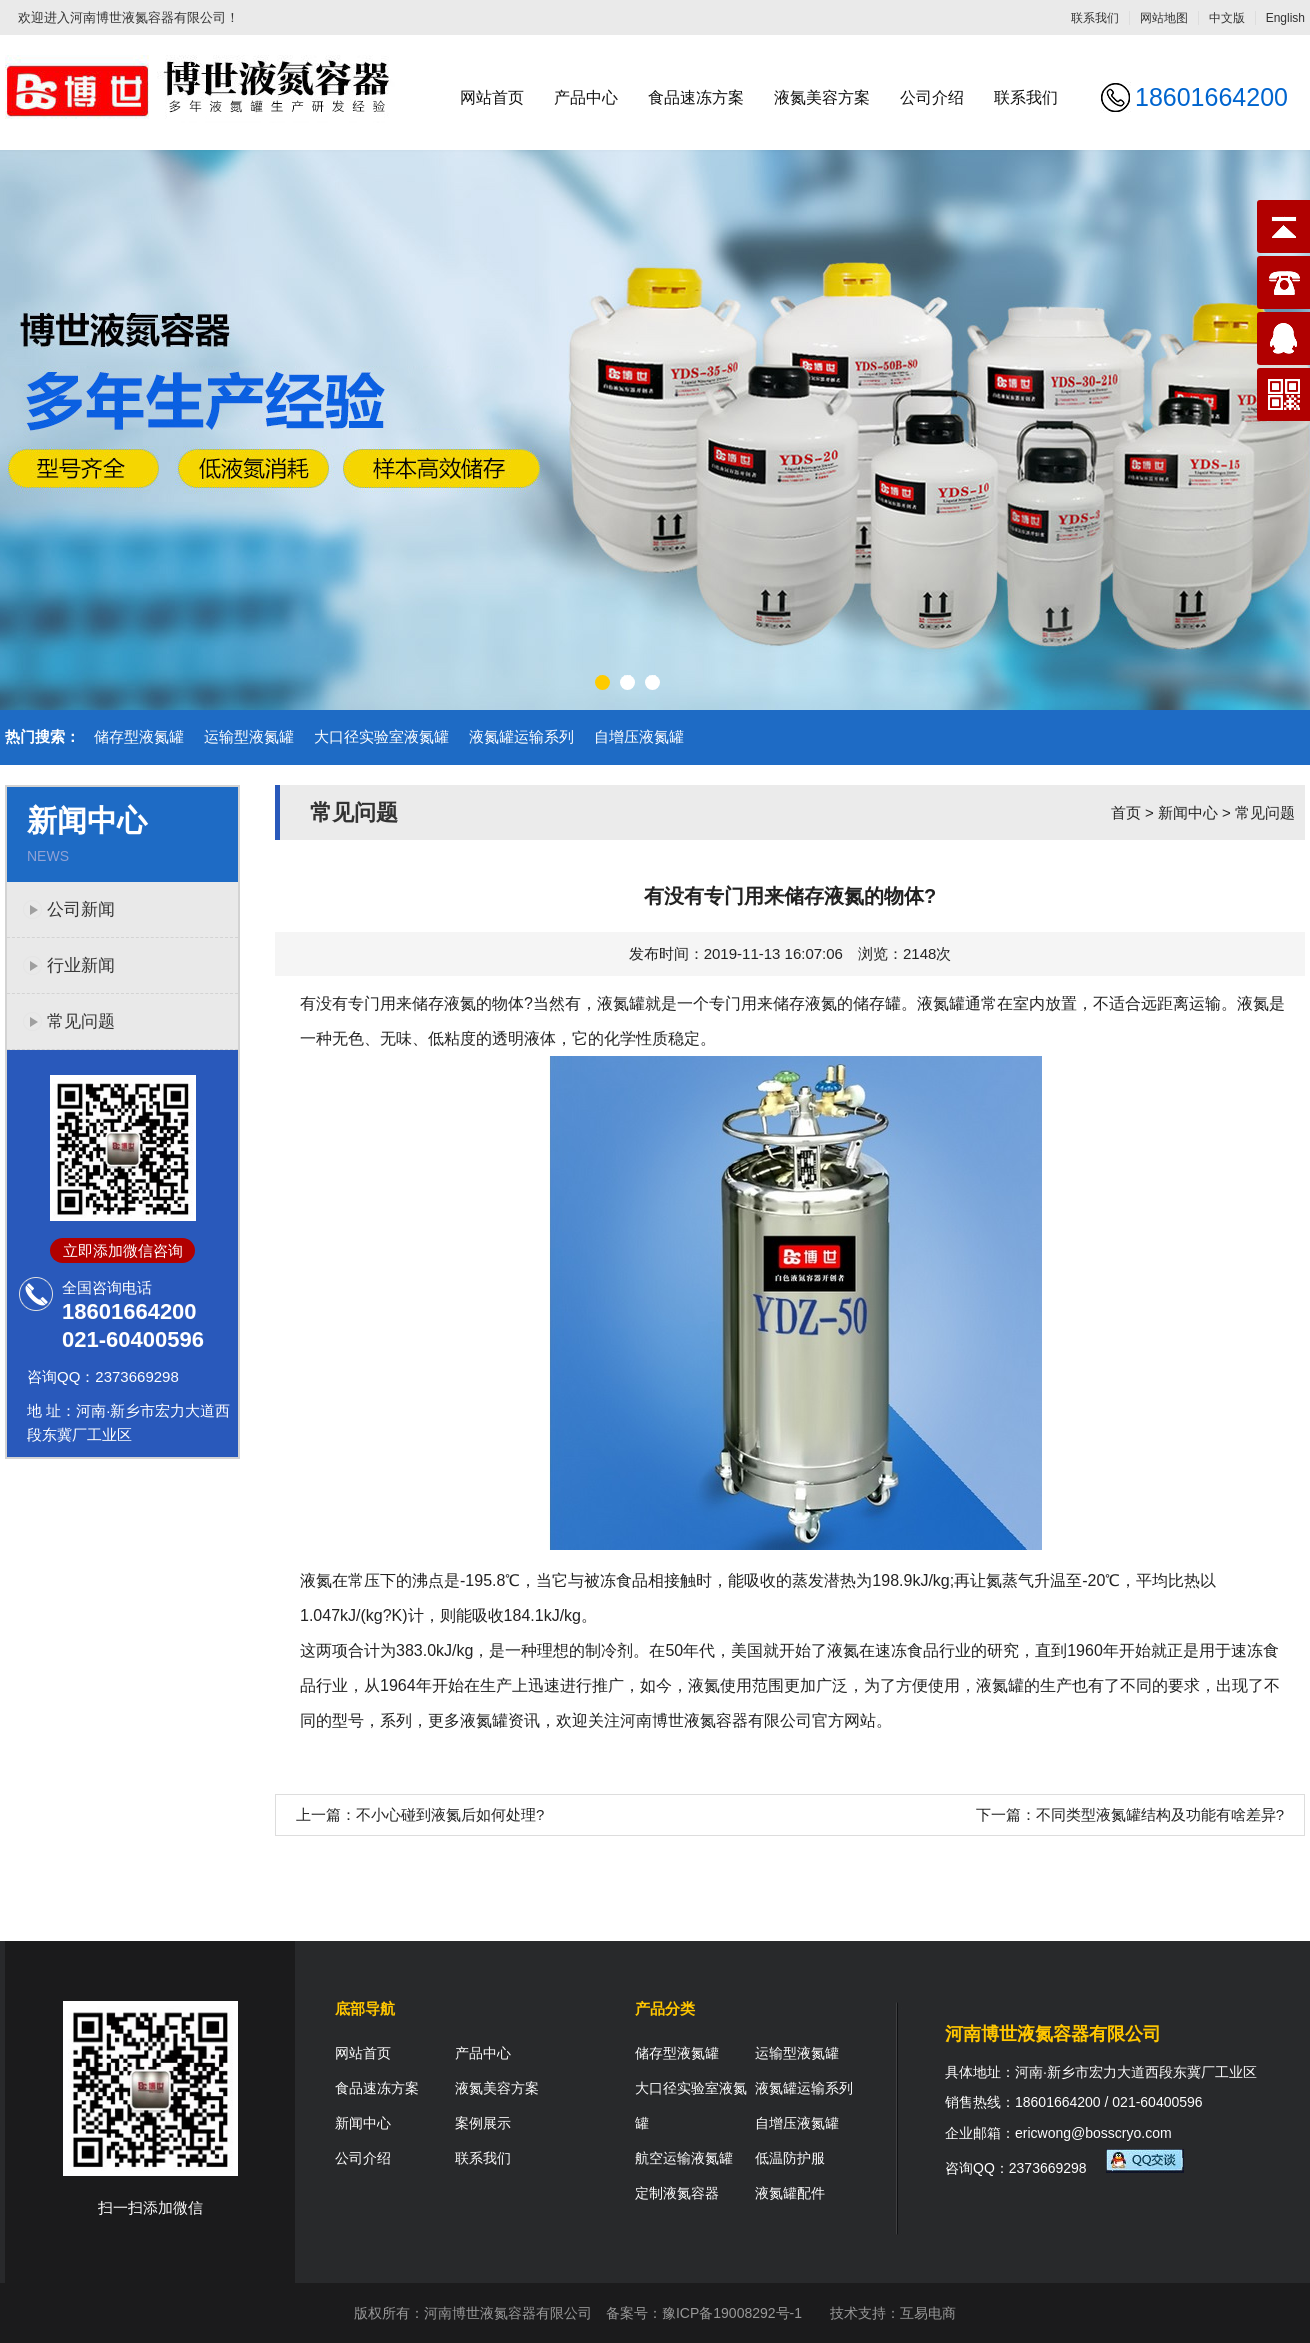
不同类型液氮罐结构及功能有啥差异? (1160, 1814)
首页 (1126, 812)
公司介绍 (932, 97)
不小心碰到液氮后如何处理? (450, 1814)
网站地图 (1164, 18)
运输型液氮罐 (249, 736)
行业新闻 (81, 965)
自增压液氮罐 (639, 736)
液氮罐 (621, 1003)
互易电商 (928, 2313)
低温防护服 (790, 2158)
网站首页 (492, 97)
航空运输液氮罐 (684, 2158)
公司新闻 (81, 909)
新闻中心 (1188, 812)
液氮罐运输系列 (521, 736)
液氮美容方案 (822, 97)
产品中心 (586, 97)
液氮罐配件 (790, 2193)
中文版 (1227, 18)
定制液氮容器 (677, 2193)
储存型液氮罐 (139, 736)
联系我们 (1095, 18)
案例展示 (483, 2123)
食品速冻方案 (696, 97)
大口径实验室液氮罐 (381, 736)
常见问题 (81, 1021)
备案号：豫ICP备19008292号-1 (704, 2313)
